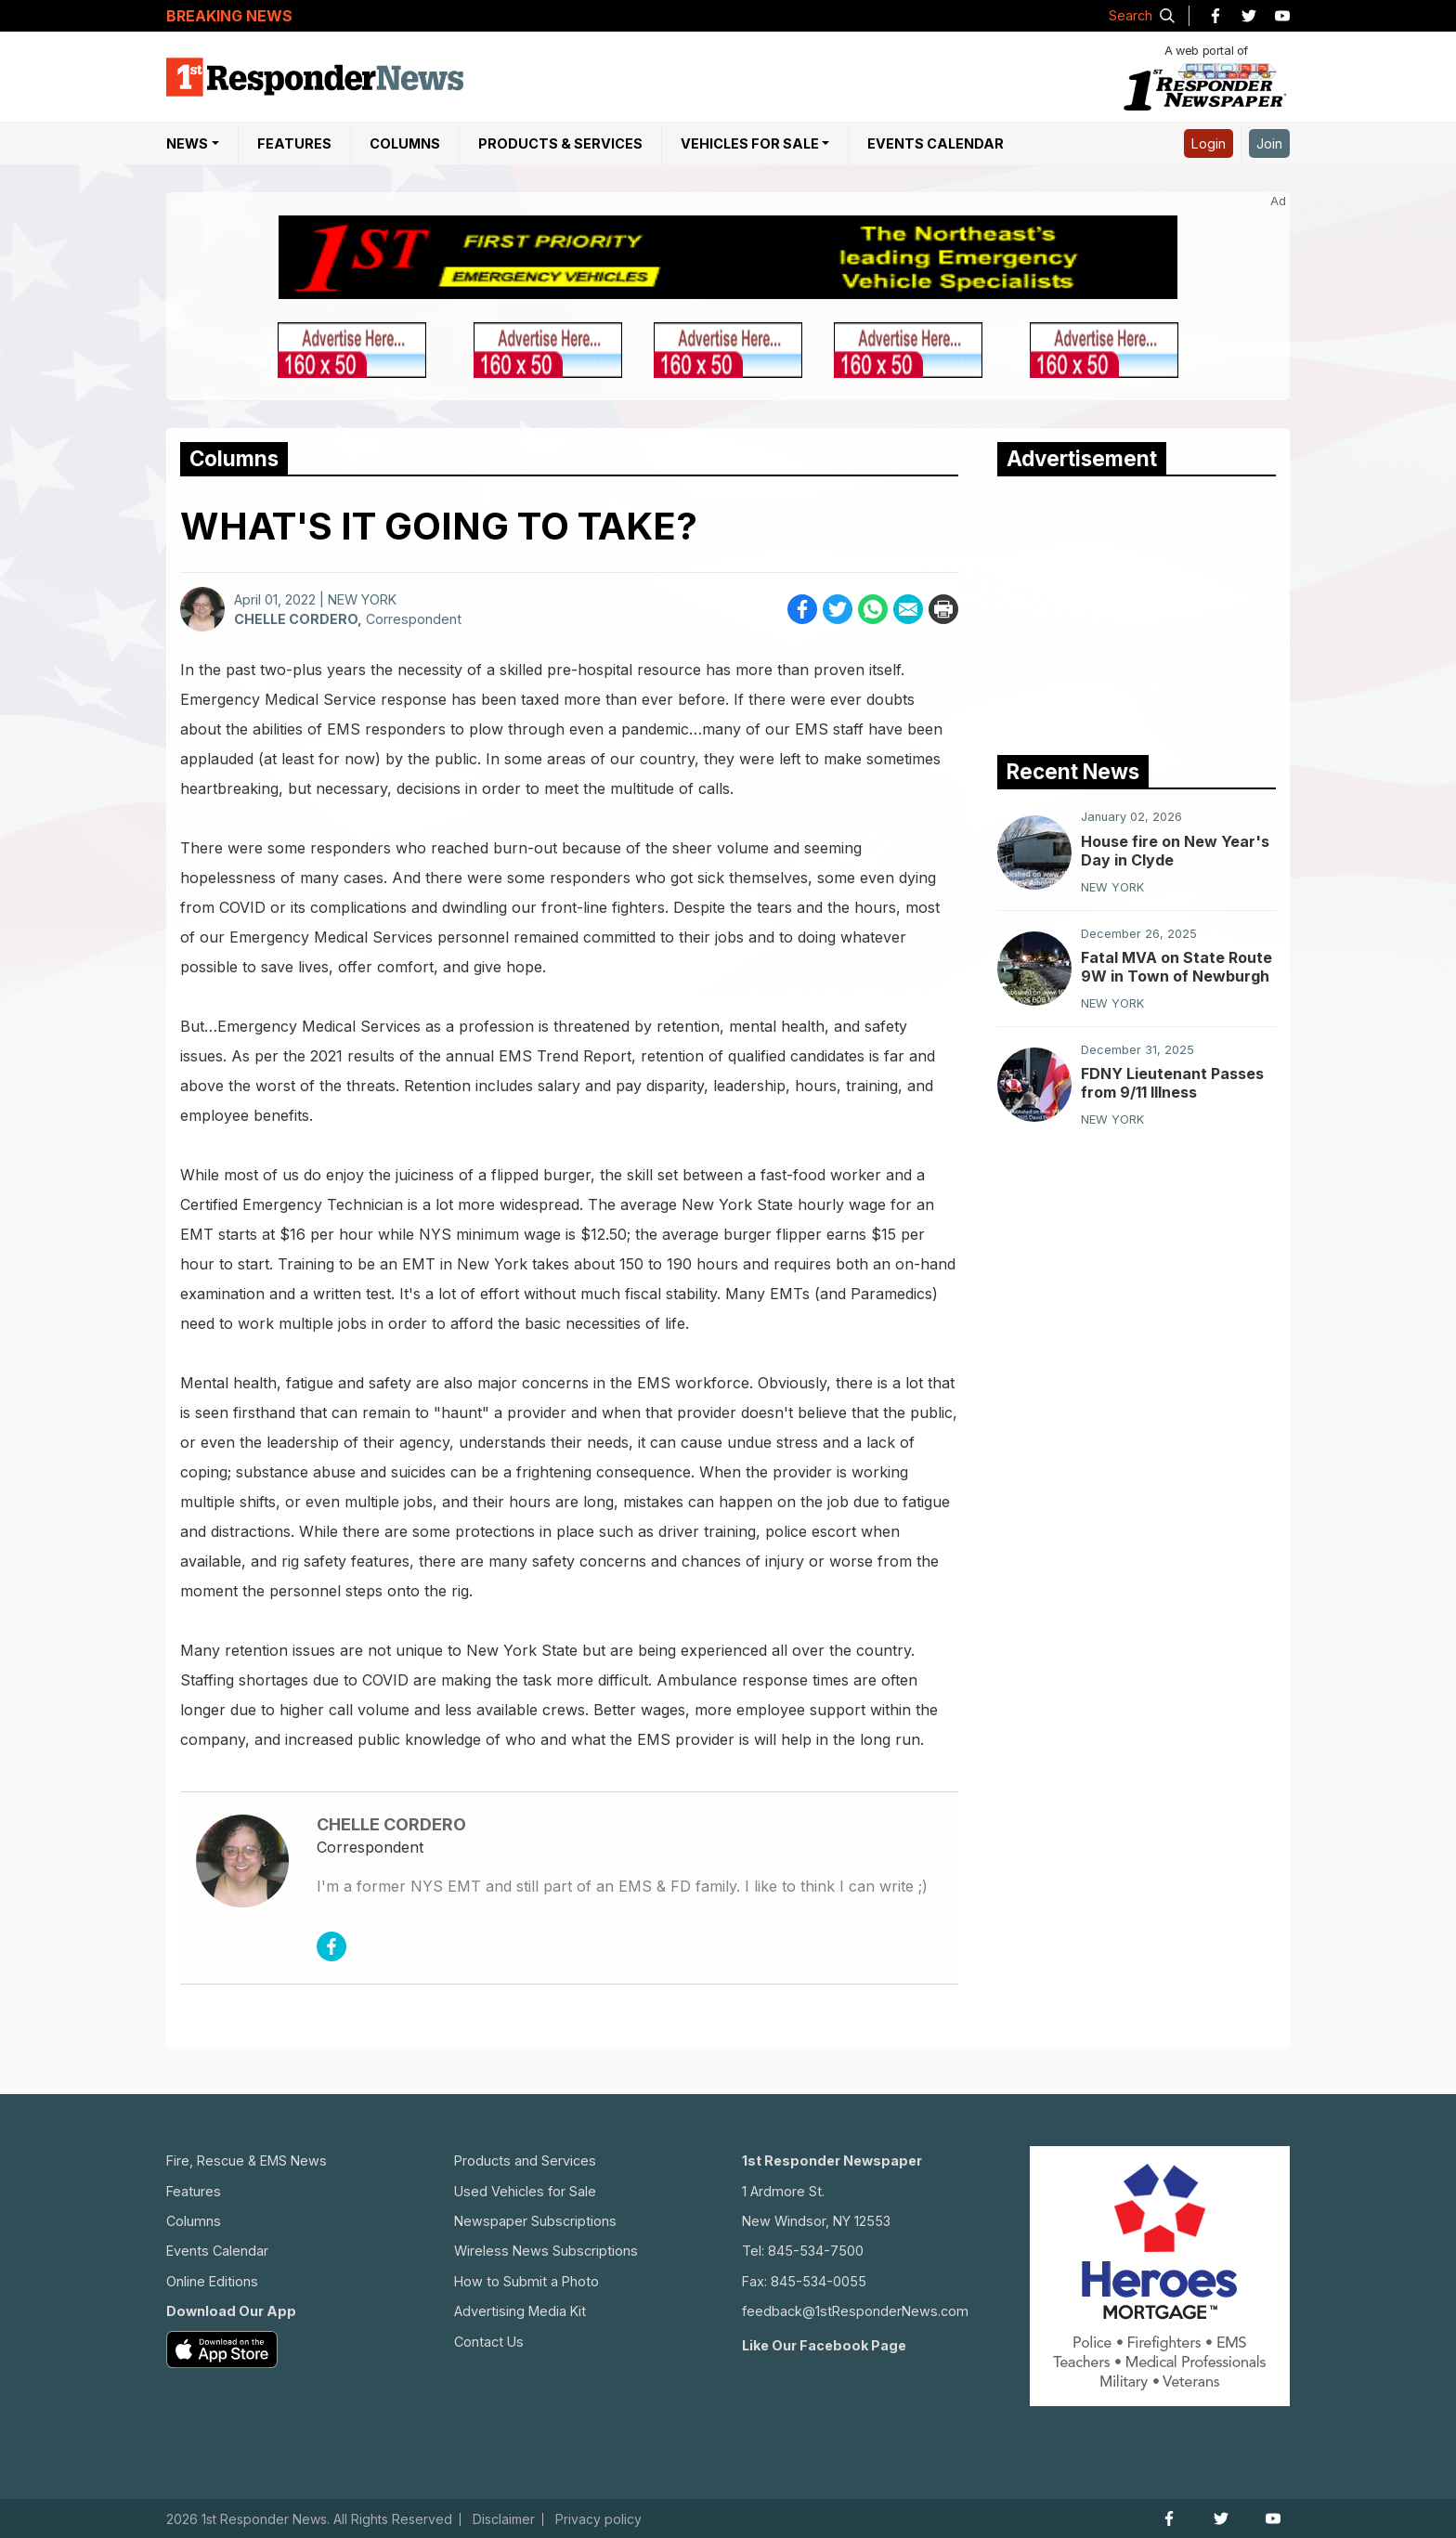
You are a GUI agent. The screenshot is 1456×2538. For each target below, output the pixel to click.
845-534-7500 (816, 2250)
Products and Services (525, 2160)
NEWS (187, 143)
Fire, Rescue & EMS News (246, 2160)
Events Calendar (935, 143)
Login (1208, 143)
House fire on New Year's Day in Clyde (1175, 850)
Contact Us (489, 2341)
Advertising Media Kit (520, 2311)
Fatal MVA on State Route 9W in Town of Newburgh (1176, 966)
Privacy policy (598, 2519)
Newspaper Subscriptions (535, 2221)
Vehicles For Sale (750, 143)
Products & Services (560, 143)
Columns (405, 143)
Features (294, 143)
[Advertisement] (1136, 611)
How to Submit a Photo (526, 2281)
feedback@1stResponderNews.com (855, 2311)
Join (1269, 143)
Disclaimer (504, 2519)
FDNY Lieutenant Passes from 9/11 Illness (1172, 1082)
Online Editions (212, 2281)
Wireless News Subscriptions (546, 2250)
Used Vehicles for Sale (525, 2191)
